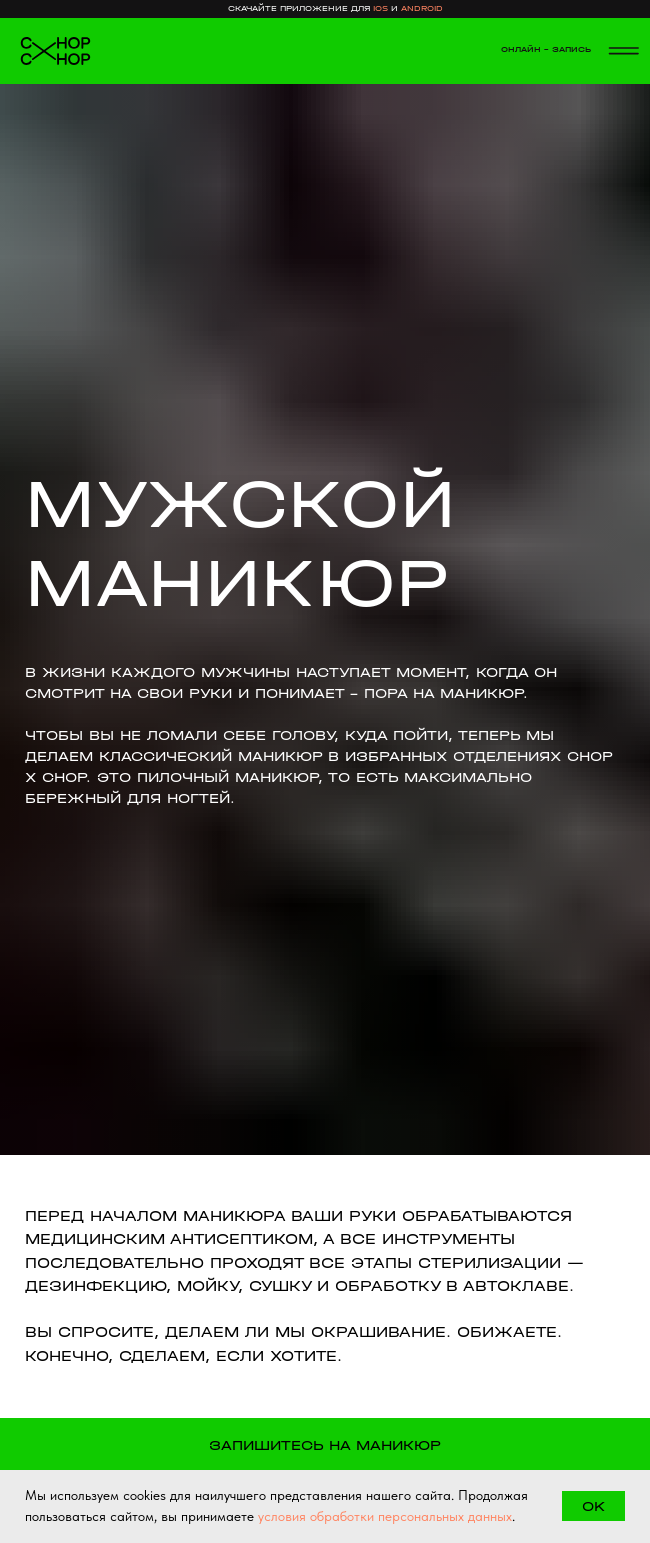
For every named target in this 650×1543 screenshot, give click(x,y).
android (422, 8)
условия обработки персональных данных (385, 1516)
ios (380, 8)
